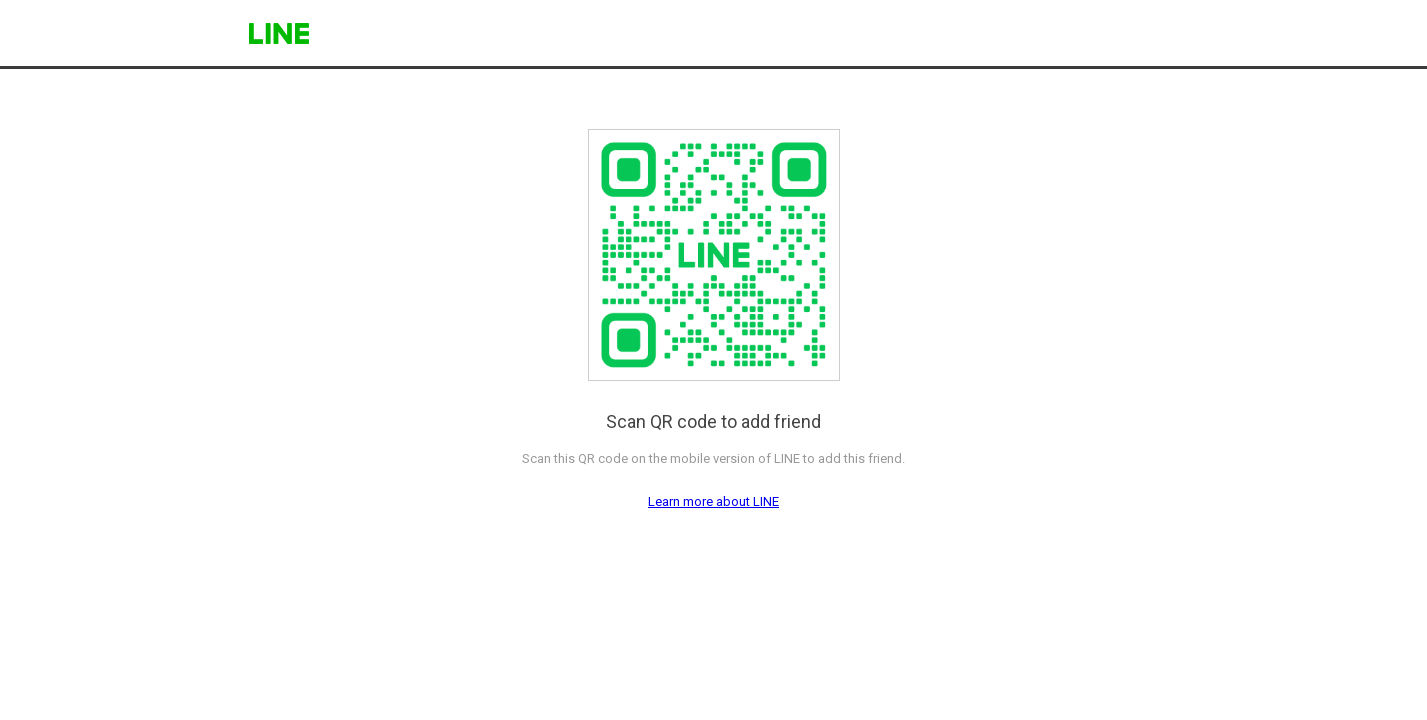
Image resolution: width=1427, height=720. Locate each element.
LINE (279, 33)
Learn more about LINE (713, 501)
